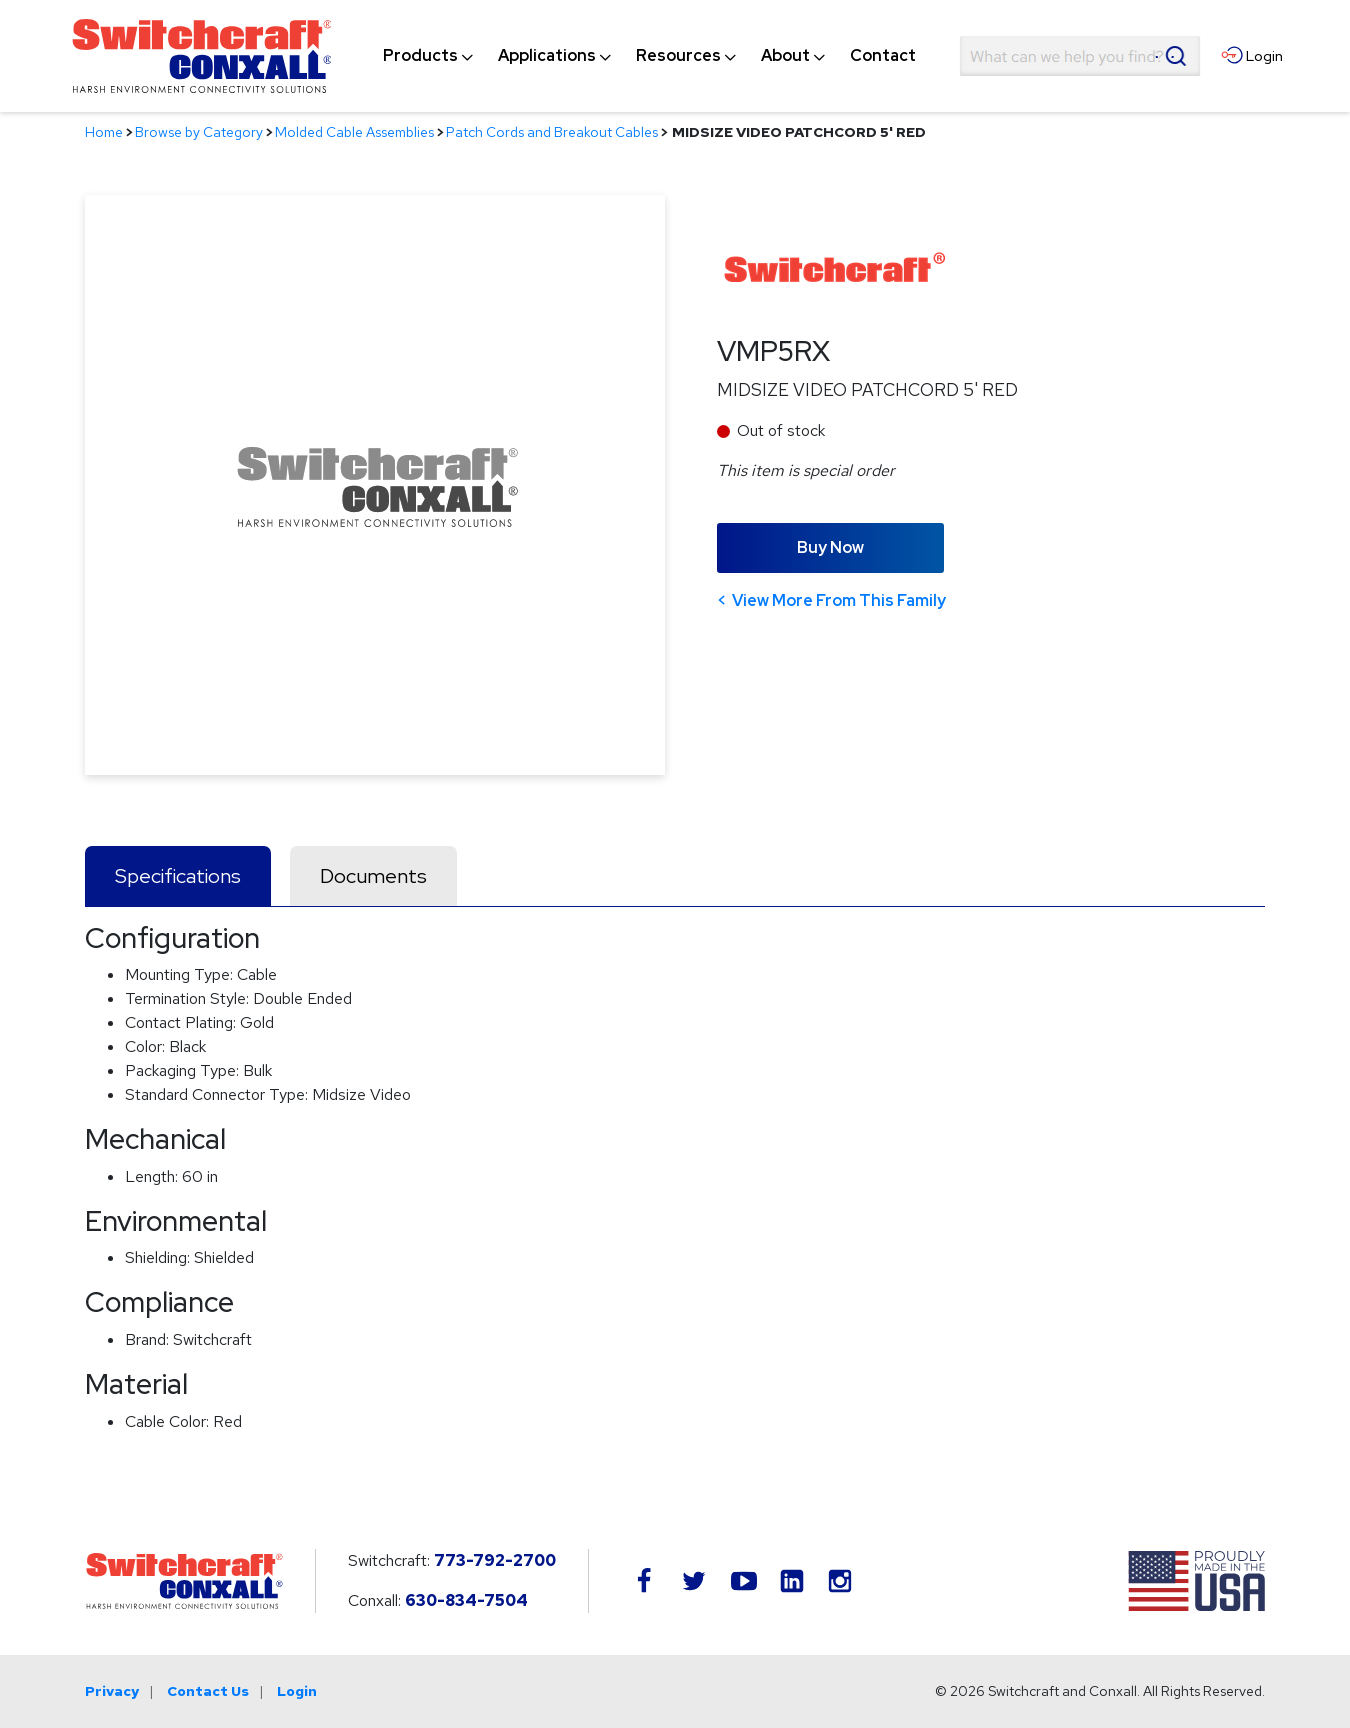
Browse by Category (199, 132)
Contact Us (208, 1691)
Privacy (112, 1691)
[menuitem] (420, 56)
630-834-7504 (466, 1600)
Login (297, 1691)
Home (104, 132)
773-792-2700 (495, 1560)
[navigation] (649, 56)
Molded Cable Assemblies (354, 132)
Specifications (178, 876)
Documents (373, 876)
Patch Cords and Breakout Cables (552, 132)
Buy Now (830, 547)
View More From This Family (839, 600)
